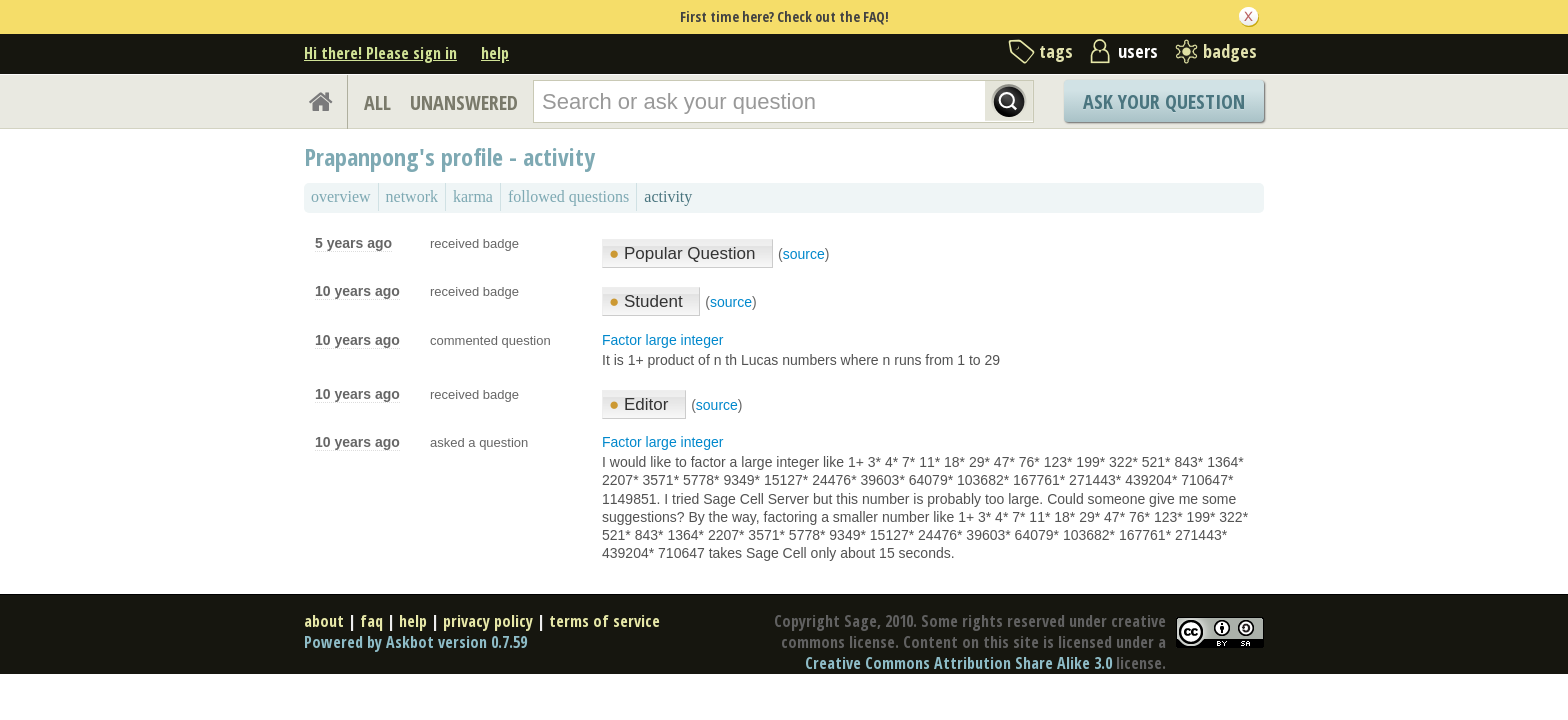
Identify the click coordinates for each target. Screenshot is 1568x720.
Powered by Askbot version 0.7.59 (415, 642)
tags (1056, 51)
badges (1230, 51)
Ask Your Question (1164, 101)
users (1138, 51)
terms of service (604, 621)
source (804, 254)
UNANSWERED (464, 102)
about (324, 621)
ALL (377, 102)
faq (371, 621)
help (495, 53)
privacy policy (488, 621)
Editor (641, 404)
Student (648, 301)
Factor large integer (662, 340)
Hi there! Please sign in (380, 53)
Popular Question (684, 253)
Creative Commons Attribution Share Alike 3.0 (958, 663)
